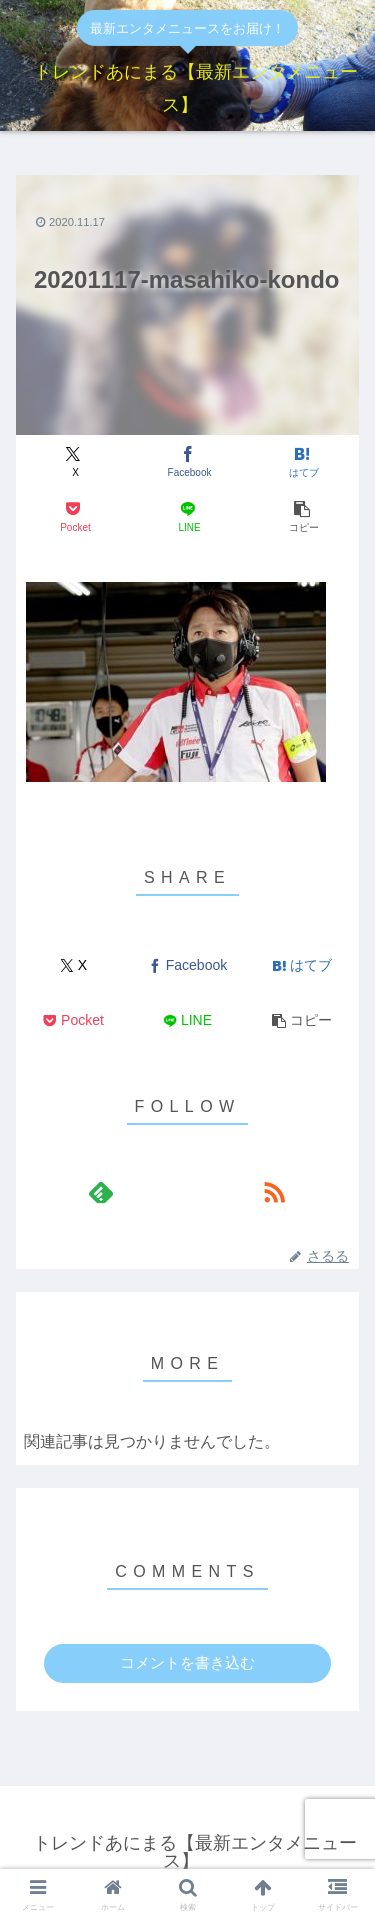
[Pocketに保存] (73, 517)
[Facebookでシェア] (187, 462)
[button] (301, 517)
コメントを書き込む (187, 1662)
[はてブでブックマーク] (301, 462)
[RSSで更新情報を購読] (274, 1192)
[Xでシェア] (73, 462)
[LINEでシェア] (187, 517)
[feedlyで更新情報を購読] (101, 1192)
